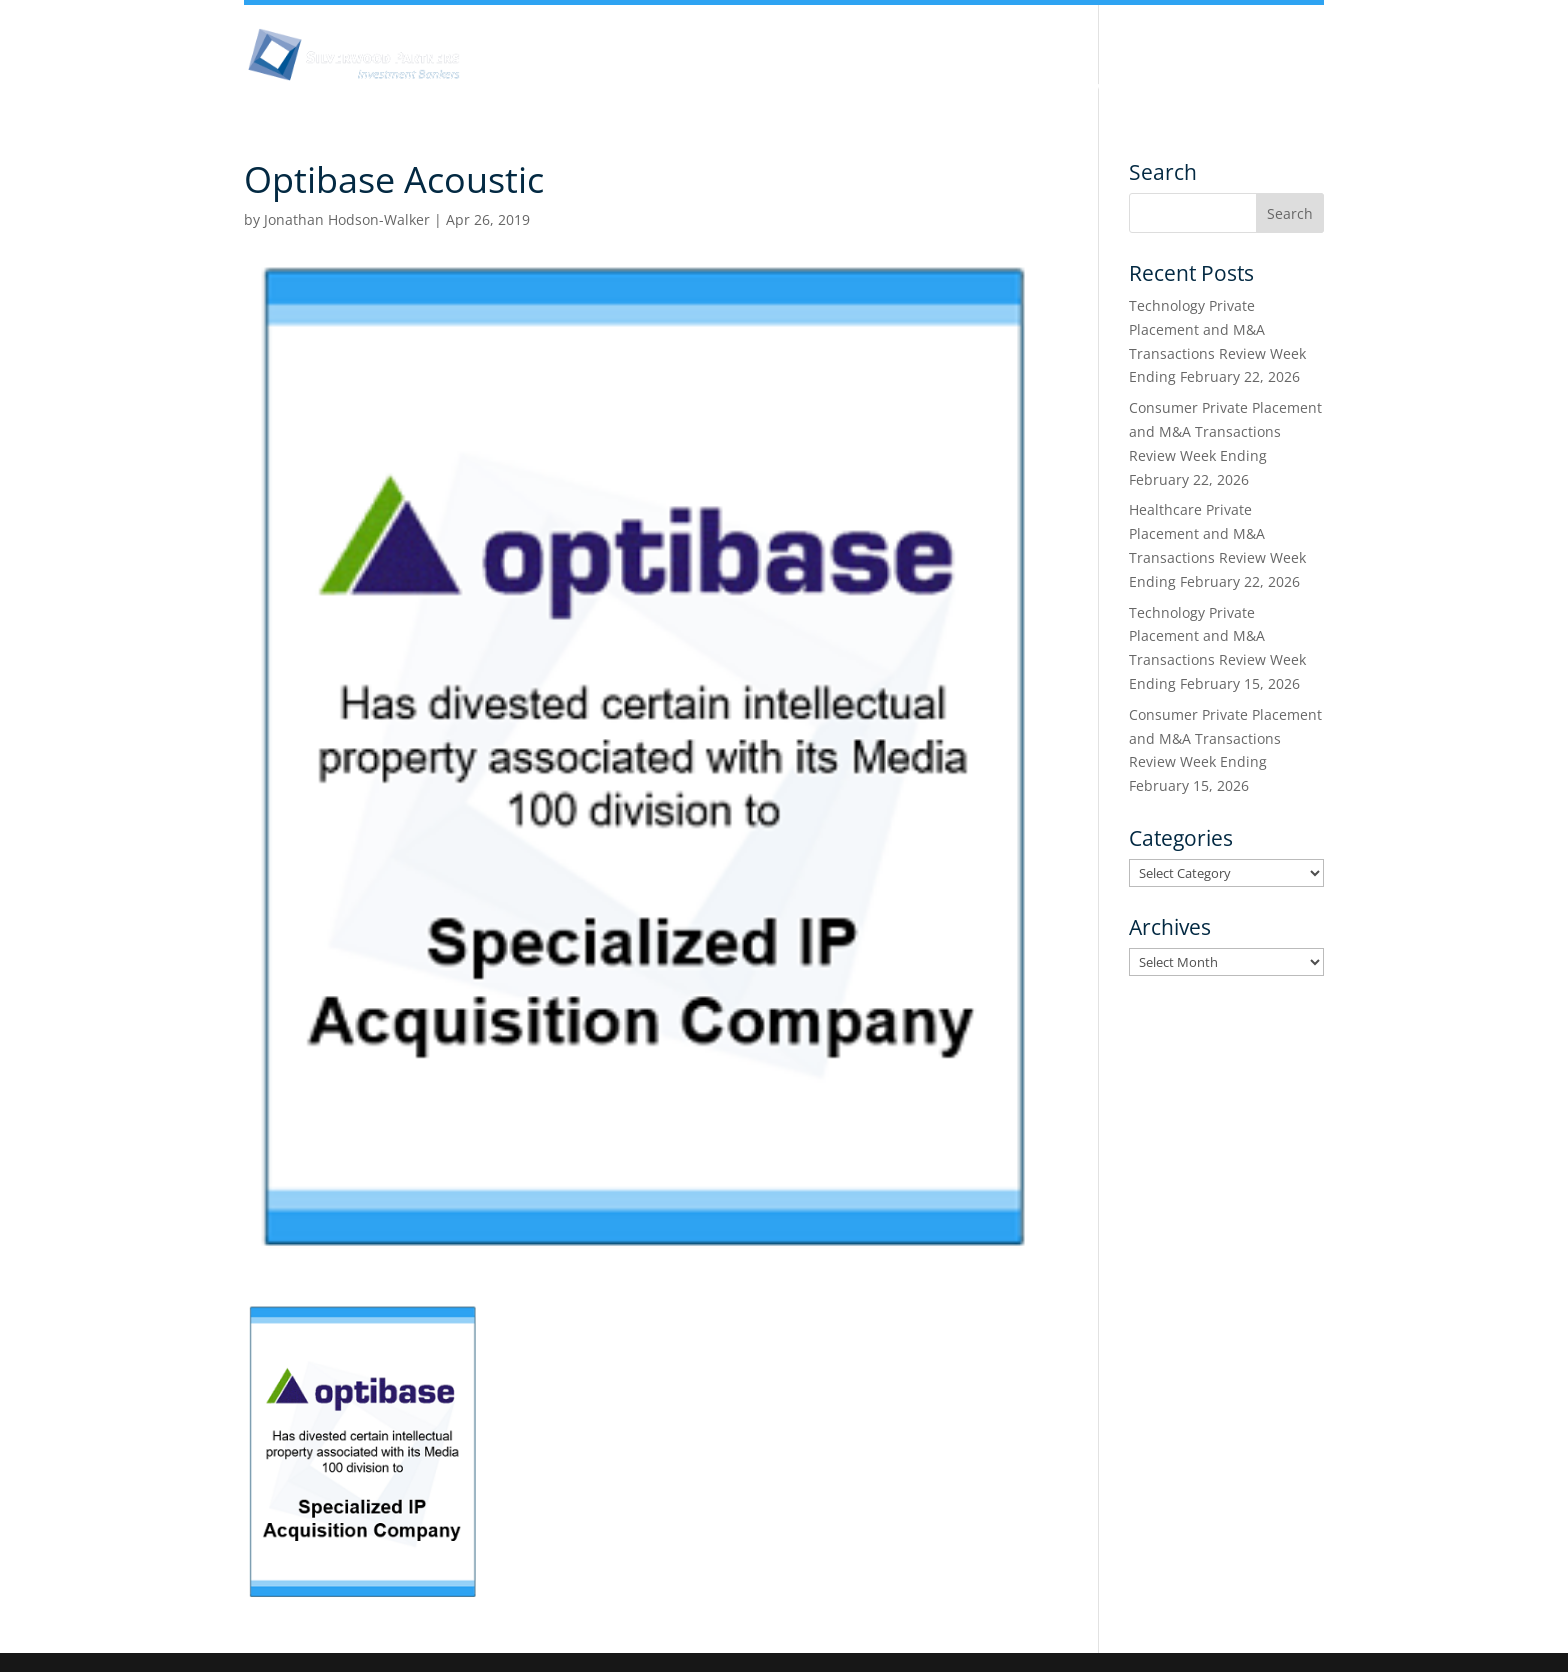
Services (1102, 88)
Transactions (1220, 88)
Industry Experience (960, 88)
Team (827, 88)
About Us (557, 88)
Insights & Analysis (699, 88)
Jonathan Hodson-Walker (347, 219)
